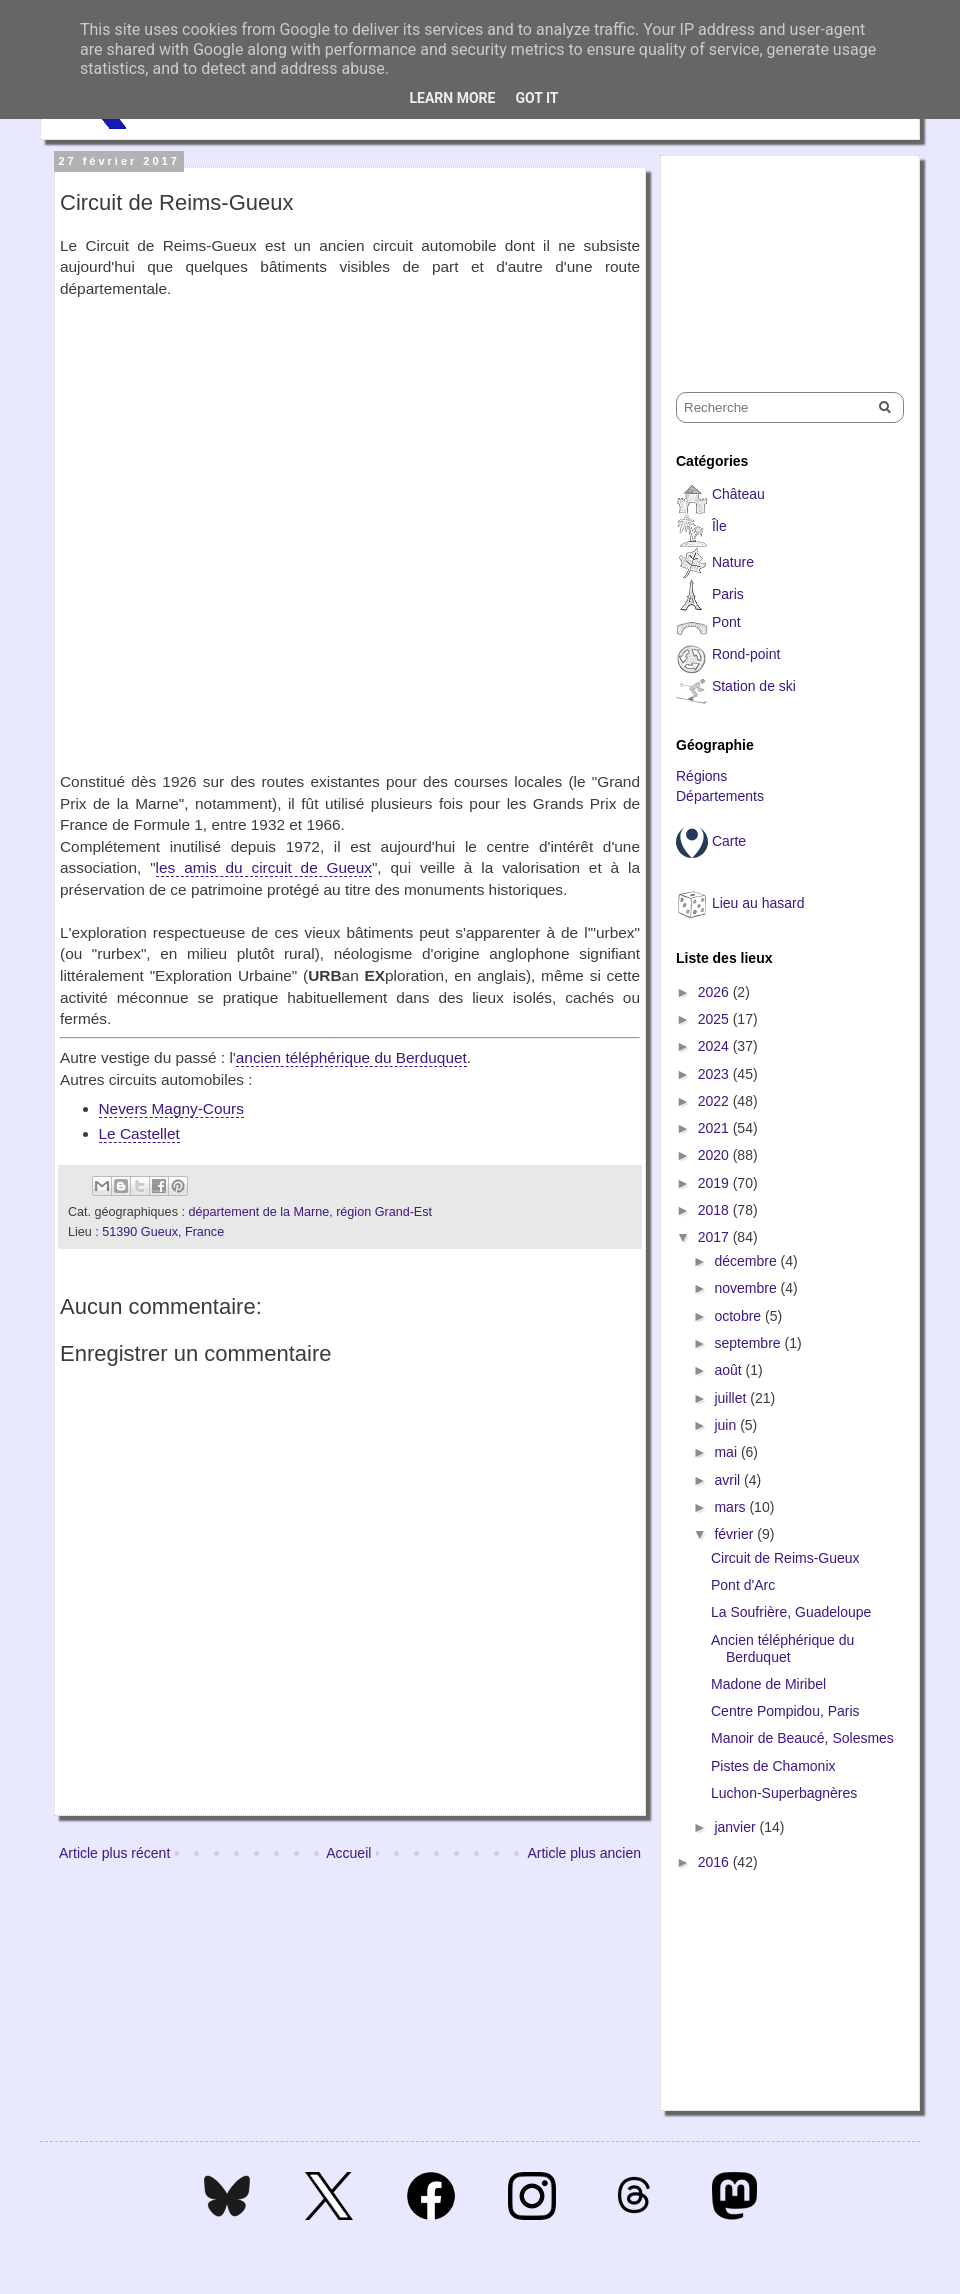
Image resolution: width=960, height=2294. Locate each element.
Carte (729, 841)
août (729, 1370)
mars (731, 1507)
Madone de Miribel (768, 1684)
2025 (715, 1019)
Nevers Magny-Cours (171, 1108)
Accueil (348, 1853)
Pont (726, 622)
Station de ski (754, 686)
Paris (728, 594)
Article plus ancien (584, 1853)
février (735, 1534)
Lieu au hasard (758, 903)
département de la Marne (258, 1212)
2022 (715, 1101)
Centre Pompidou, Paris (785, 1711)
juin (727, 1425)
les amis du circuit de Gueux (264, 867)
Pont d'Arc (743, 1585)
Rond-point (746, 654)
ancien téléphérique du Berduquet (351, 1057)
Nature (733, 562)
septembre (749, 1343)
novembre (747, 1288)
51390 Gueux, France (163, 1232)
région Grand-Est (384, 1212)
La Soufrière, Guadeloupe (791, 1612)
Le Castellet (139, 1133)
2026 (715, 992)
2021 (715, 1128)
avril (729, 1480)
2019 (715, 1183)
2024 (715, 1046)
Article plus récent (114, 1853)
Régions (701, 776)
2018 (715, 1210)
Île (719, 526)
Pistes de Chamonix (773, 1766)
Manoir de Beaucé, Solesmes (802, 1738)
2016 (715, 1862)
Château (738, 494)
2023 (715, 1074)
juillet (732, 1398)
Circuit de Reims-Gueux (785, 1558)
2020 (715, 1155)
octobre (739, 1316)
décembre (747, 1261)
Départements (720, 796)
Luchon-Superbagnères (784, 1793)
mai (727, 1452)
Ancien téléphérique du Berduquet (782, 1648)
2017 (715, 1237)
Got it (536, 98)
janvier (736, 1827)
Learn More (452, 98)
